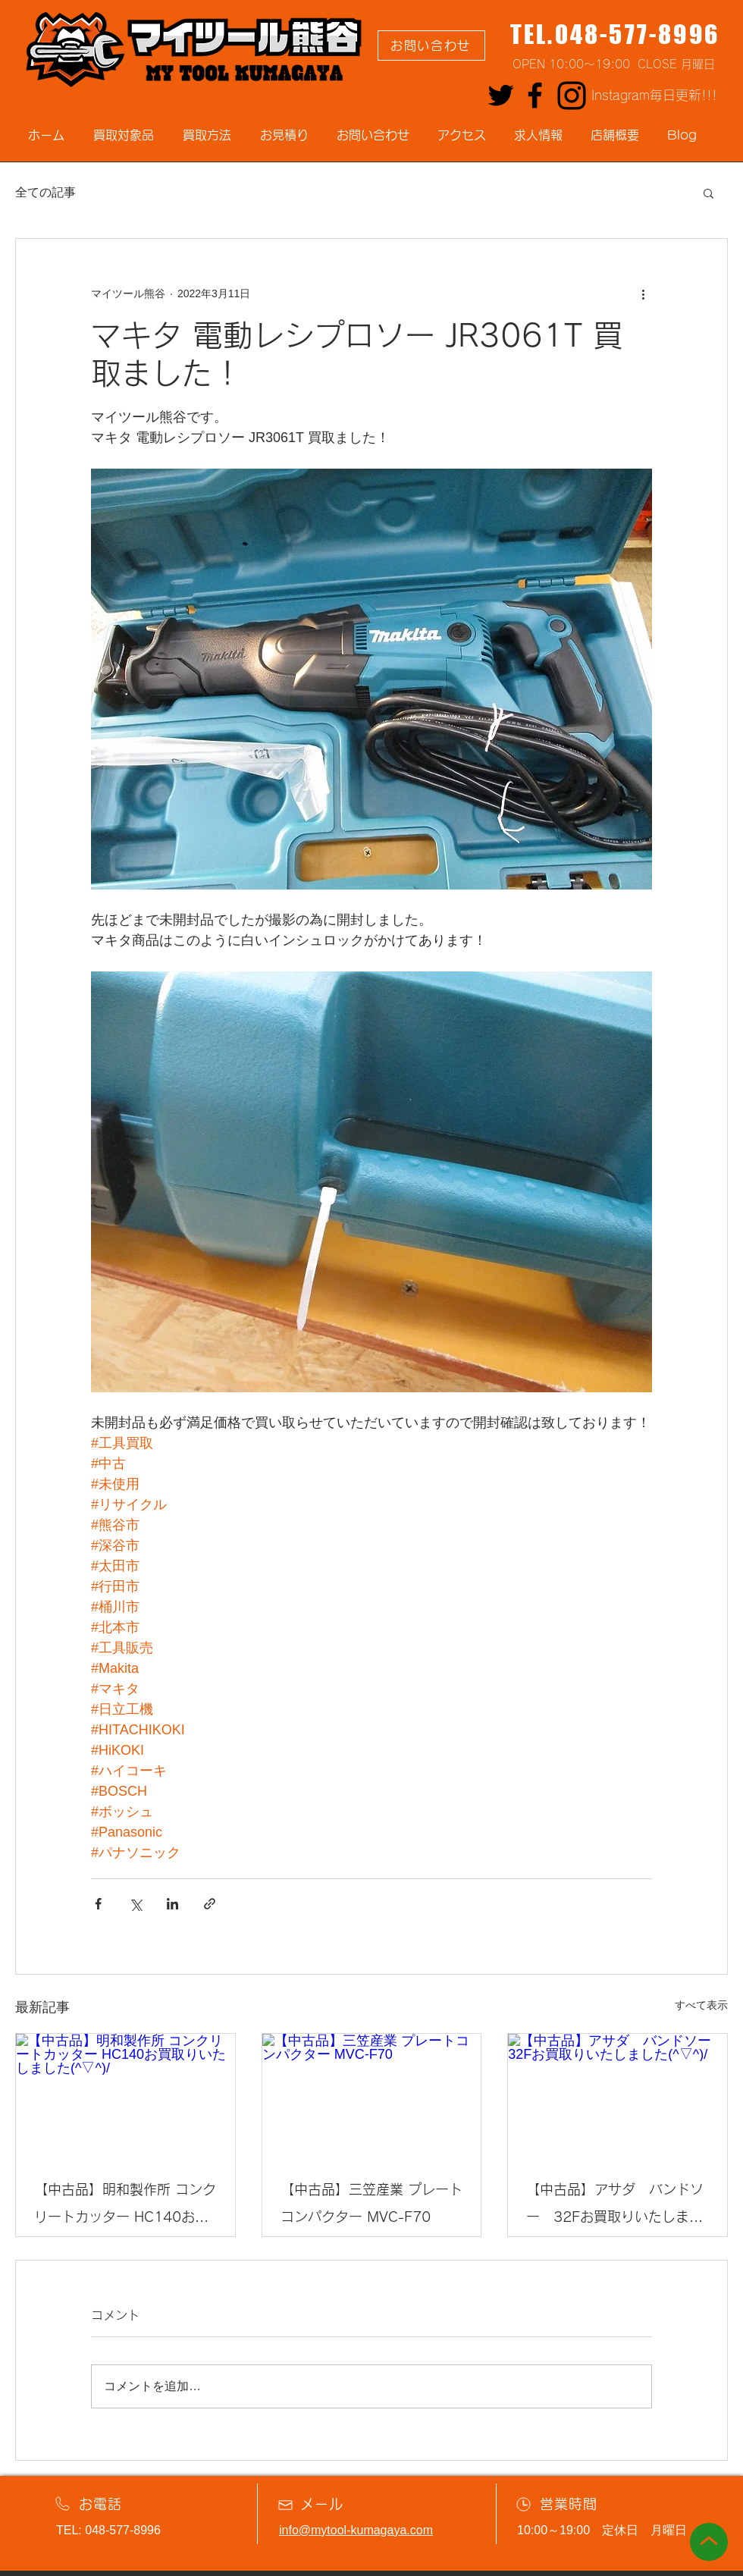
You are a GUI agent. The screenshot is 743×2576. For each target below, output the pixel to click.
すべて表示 (701, 2005)
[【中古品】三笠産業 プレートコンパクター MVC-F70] (371, 2095)
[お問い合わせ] (431, 45)
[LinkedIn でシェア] (172, 1904)
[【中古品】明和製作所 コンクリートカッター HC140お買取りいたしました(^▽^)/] (125, 2095)
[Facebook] (535, 95)
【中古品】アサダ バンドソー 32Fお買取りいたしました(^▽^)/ (615, 2206)
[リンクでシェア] (209, 1904)
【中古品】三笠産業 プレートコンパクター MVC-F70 (371, 2202)
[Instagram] (572, 96)
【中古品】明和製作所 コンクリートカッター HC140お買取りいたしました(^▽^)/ (125, 2206)
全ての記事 (45, 192)
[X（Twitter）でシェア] (135, 1904)
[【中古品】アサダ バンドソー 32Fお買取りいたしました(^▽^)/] (617, 2095)
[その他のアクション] (643, 293)
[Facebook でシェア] (98, 1904)
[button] (708, 193)
